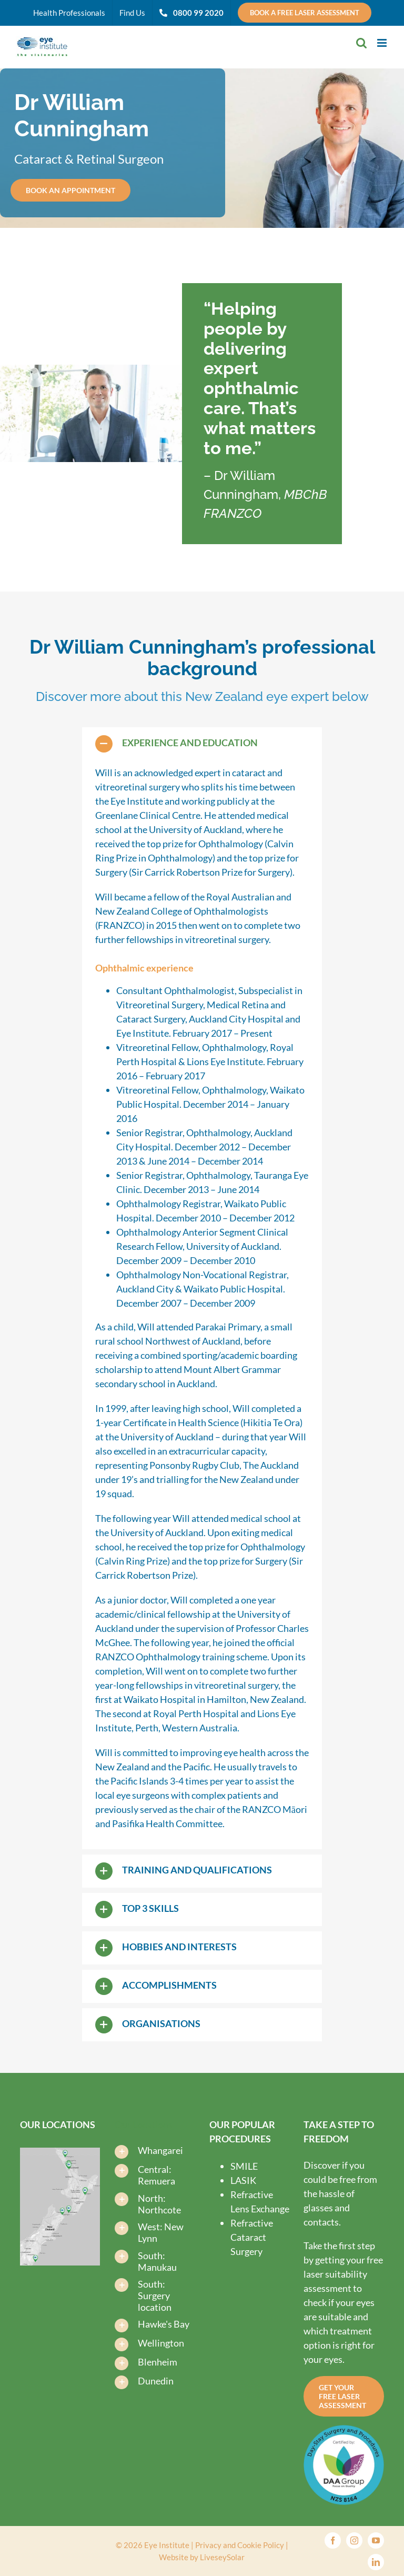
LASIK (243, 2180)
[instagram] (354, 2540)
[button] (202, 743)
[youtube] (376, 2540)
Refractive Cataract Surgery (251, 2237)
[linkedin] (376, 2562)
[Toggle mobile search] (361, 42)
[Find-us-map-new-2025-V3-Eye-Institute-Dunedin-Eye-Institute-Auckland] (60, 2152)
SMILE (244, 2166)
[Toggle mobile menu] (382, 42)
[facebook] (333, 2540)
